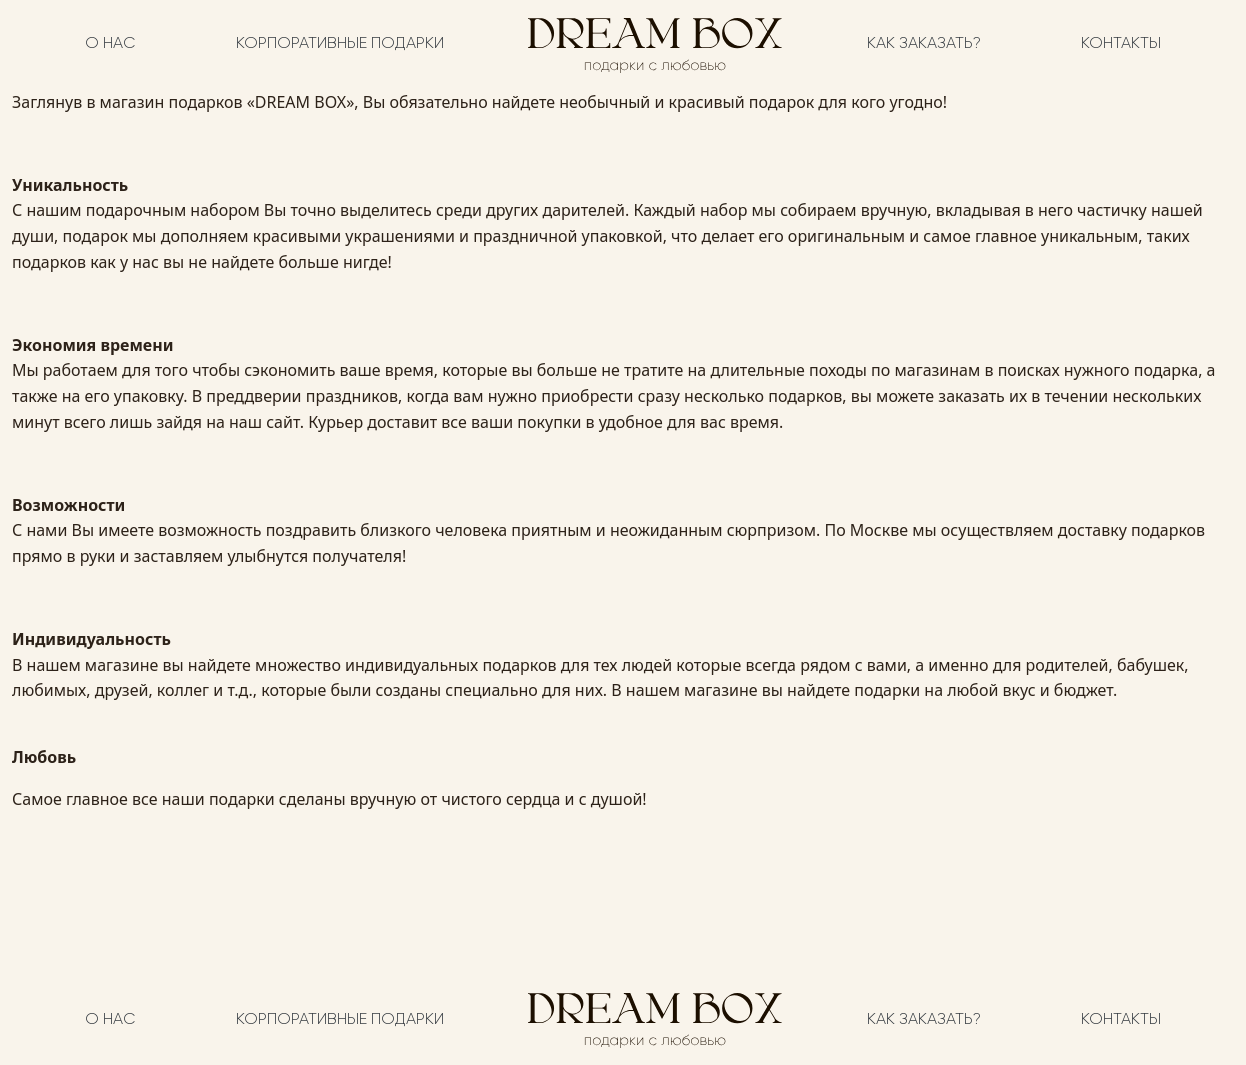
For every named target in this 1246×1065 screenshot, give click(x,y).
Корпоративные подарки (340, 44)
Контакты (1121, 44)
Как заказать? (924, 44)
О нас (110, 44)
